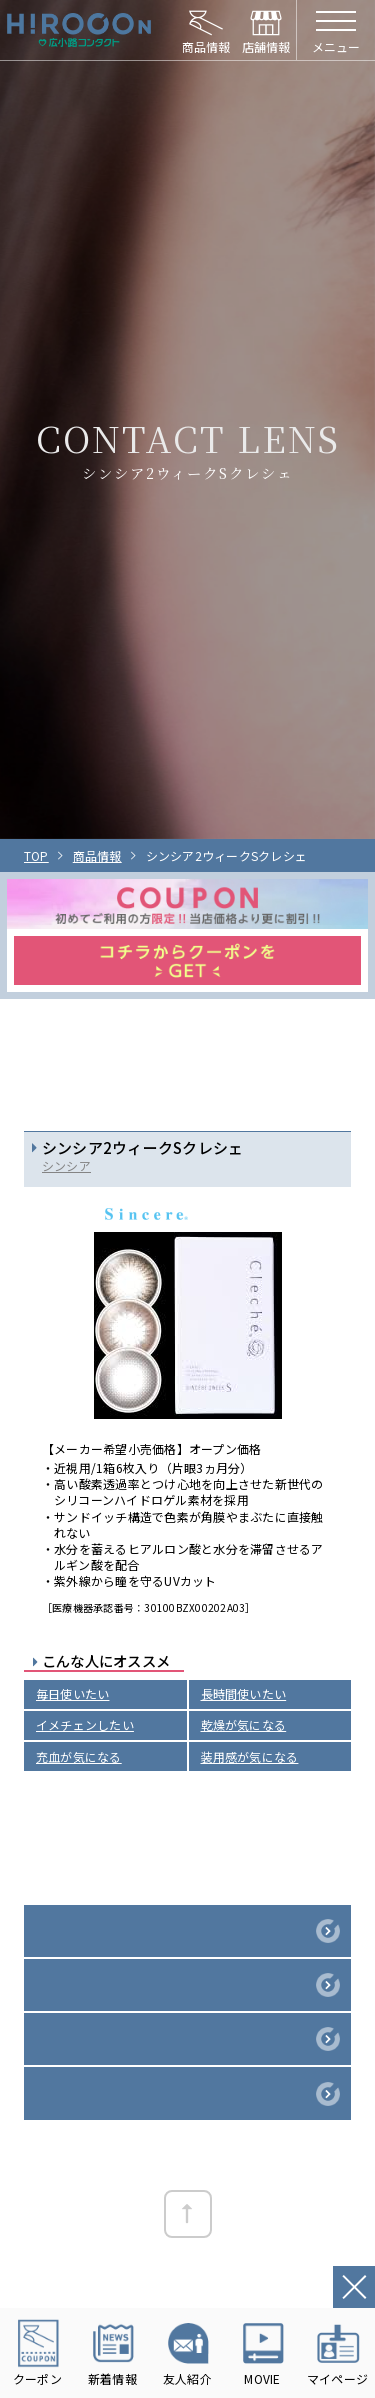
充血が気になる (79, 1756)
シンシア (66, 1165)
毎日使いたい (72, 1693)
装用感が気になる (250, 1756)
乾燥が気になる (244, 1724)
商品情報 (97, 855)
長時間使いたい (244, 1693)
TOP (36, 855)
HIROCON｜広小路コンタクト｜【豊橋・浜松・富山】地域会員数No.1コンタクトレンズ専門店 (79, 30)
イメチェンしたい (85, 1724)
